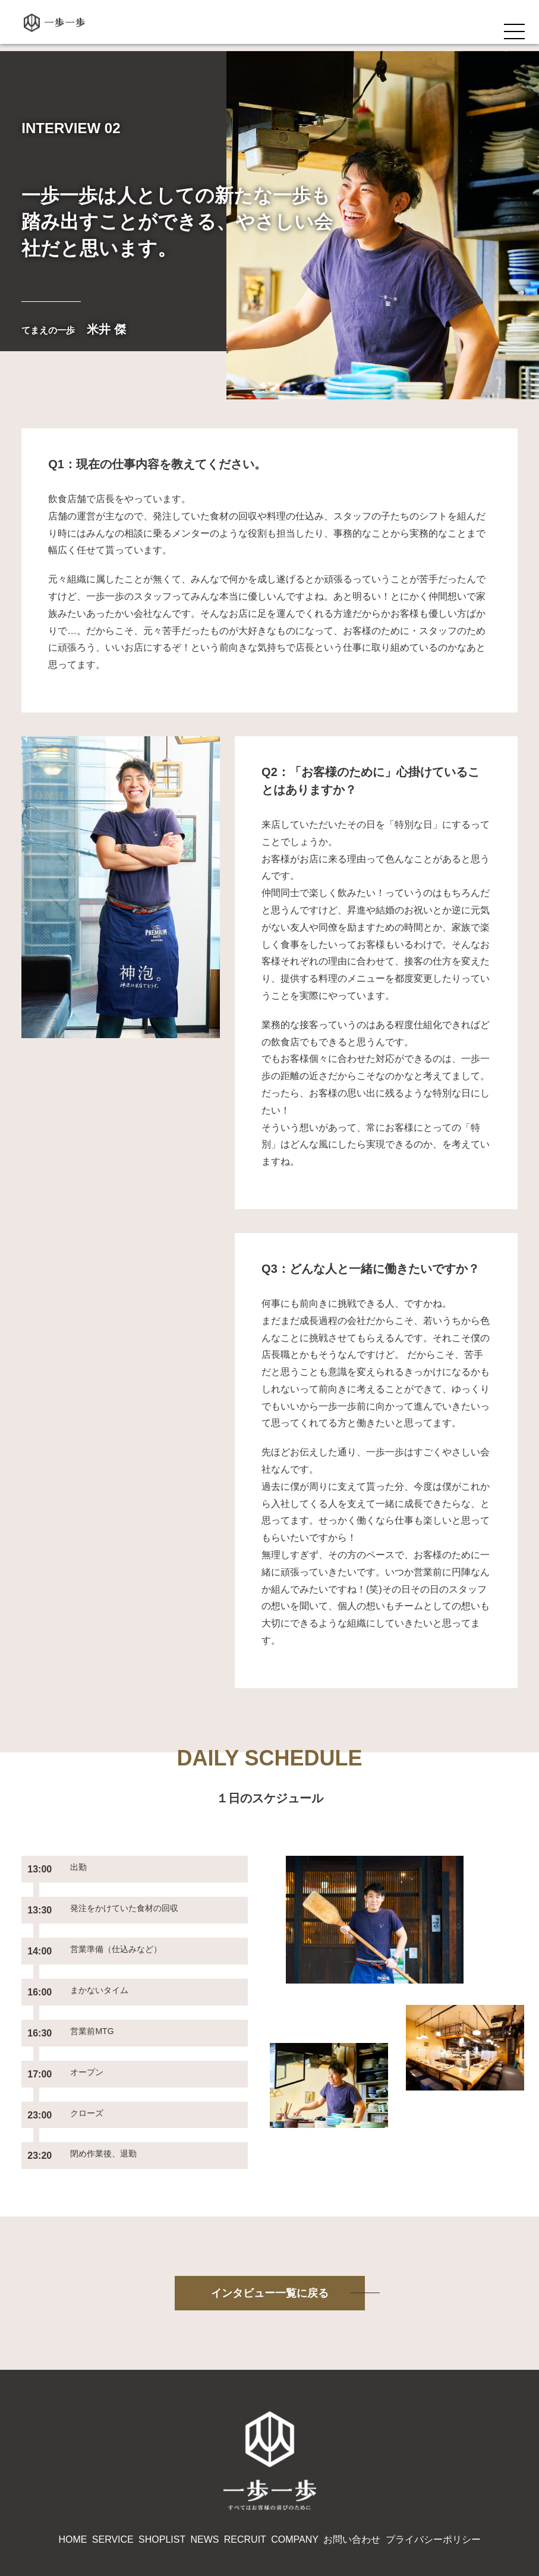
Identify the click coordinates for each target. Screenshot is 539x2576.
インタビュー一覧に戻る (270, 2229)
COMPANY (295, 2473)
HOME (73, 2473)
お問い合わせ (351, 2473)
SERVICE (113, 2473)
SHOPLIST (161, 2473)
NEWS (204, 2473)
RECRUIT (245, 2473)
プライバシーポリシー (433, 2473)
